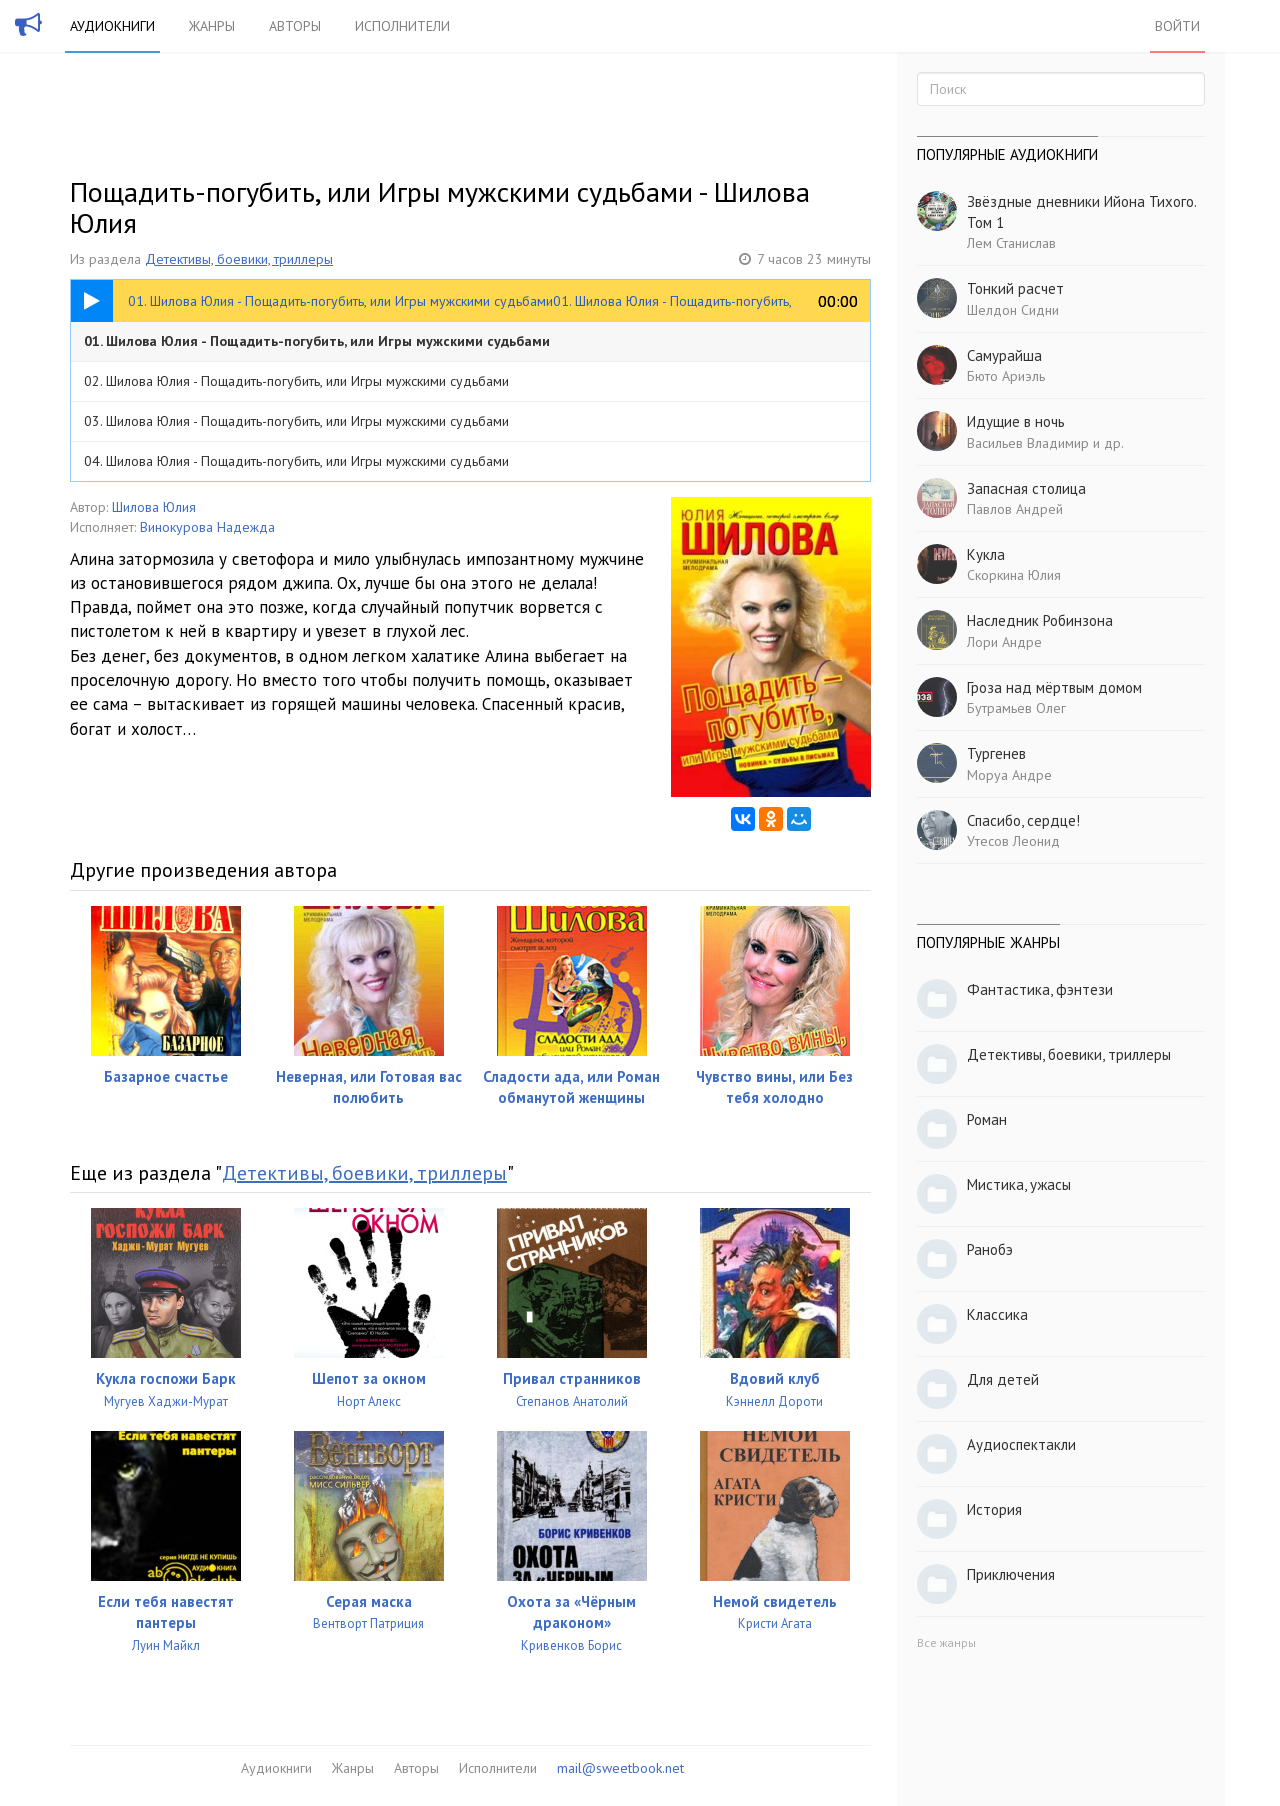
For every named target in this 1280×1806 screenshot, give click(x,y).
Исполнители (402, 26)
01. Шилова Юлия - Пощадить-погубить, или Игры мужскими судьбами (317, 341)
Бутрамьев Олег (1016, 708)
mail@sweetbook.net (620, 1768)
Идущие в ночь (1016, 421)
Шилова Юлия (154, 507)
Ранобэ (990, 1249)
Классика (997, 1314)
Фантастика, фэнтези (1040, 989)
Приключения (1011, 1574)
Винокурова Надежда (207, 527)
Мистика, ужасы (1019, 1184)
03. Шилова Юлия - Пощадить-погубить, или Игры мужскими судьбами (296, 421)
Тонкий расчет (1015, 288)
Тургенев (996, 753)
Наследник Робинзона (1040, 620)
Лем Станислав (1011, 243)
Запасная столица (1026, 488)
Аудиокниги (112, 26)
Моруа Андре (1009, 775)
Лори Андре (1004, 642)
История (994, 1509)
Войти (1177, 26)
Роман (987, 1119)
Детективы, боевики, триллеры (239, 259)
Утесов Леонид (1013, 841)
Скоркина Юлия (1014, 575)
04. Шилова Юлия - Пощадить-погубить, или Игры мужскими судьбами (296, 461)
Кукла (986, 554)
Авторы (295, 26)
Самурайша (1004, 355)
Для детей (1003, 1379)
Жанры (212, 26)
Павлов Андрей (1015, 509)
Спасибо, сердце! (1023, 820)
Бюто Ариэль (1006, 376)
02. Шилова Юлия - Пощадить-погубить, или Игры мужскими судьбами (296, 381)
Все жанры (946, 1642)
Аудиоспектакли (1021, 1444)
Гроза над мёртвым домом (1054, 687)
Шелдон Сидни (1013, 310)
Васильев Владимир (1028, 443)
